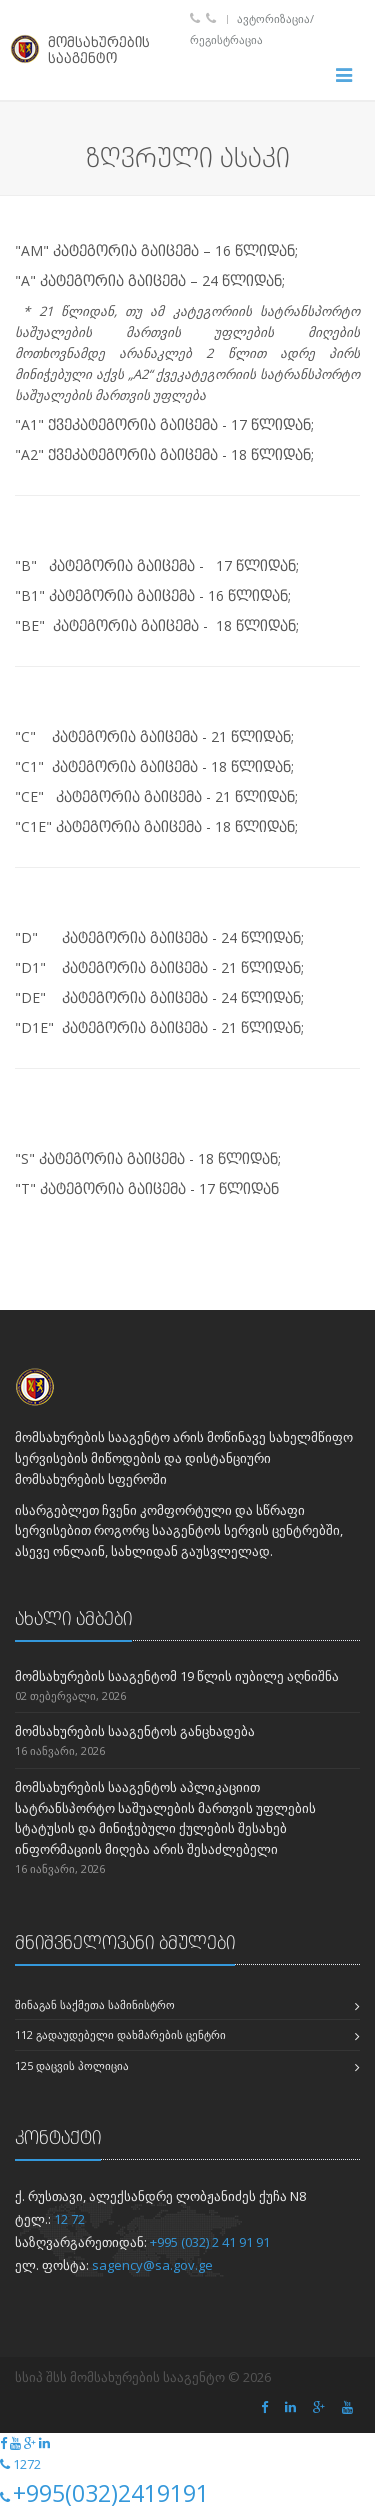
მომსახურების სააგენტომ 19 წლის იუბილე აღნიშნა (177, 1676)
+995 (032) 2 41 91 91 (210, 2242)
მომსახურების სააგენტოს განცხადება (135, 1731)
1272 (27, 2464)
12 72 (69, 2219)
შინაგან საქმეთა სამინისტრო (95, 2004)
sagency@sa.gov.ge (152, 2265)
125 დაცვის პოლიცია (72, 2065)
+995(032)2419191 (111, 2493)
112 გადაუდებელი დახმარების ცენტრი (120, 2034)
